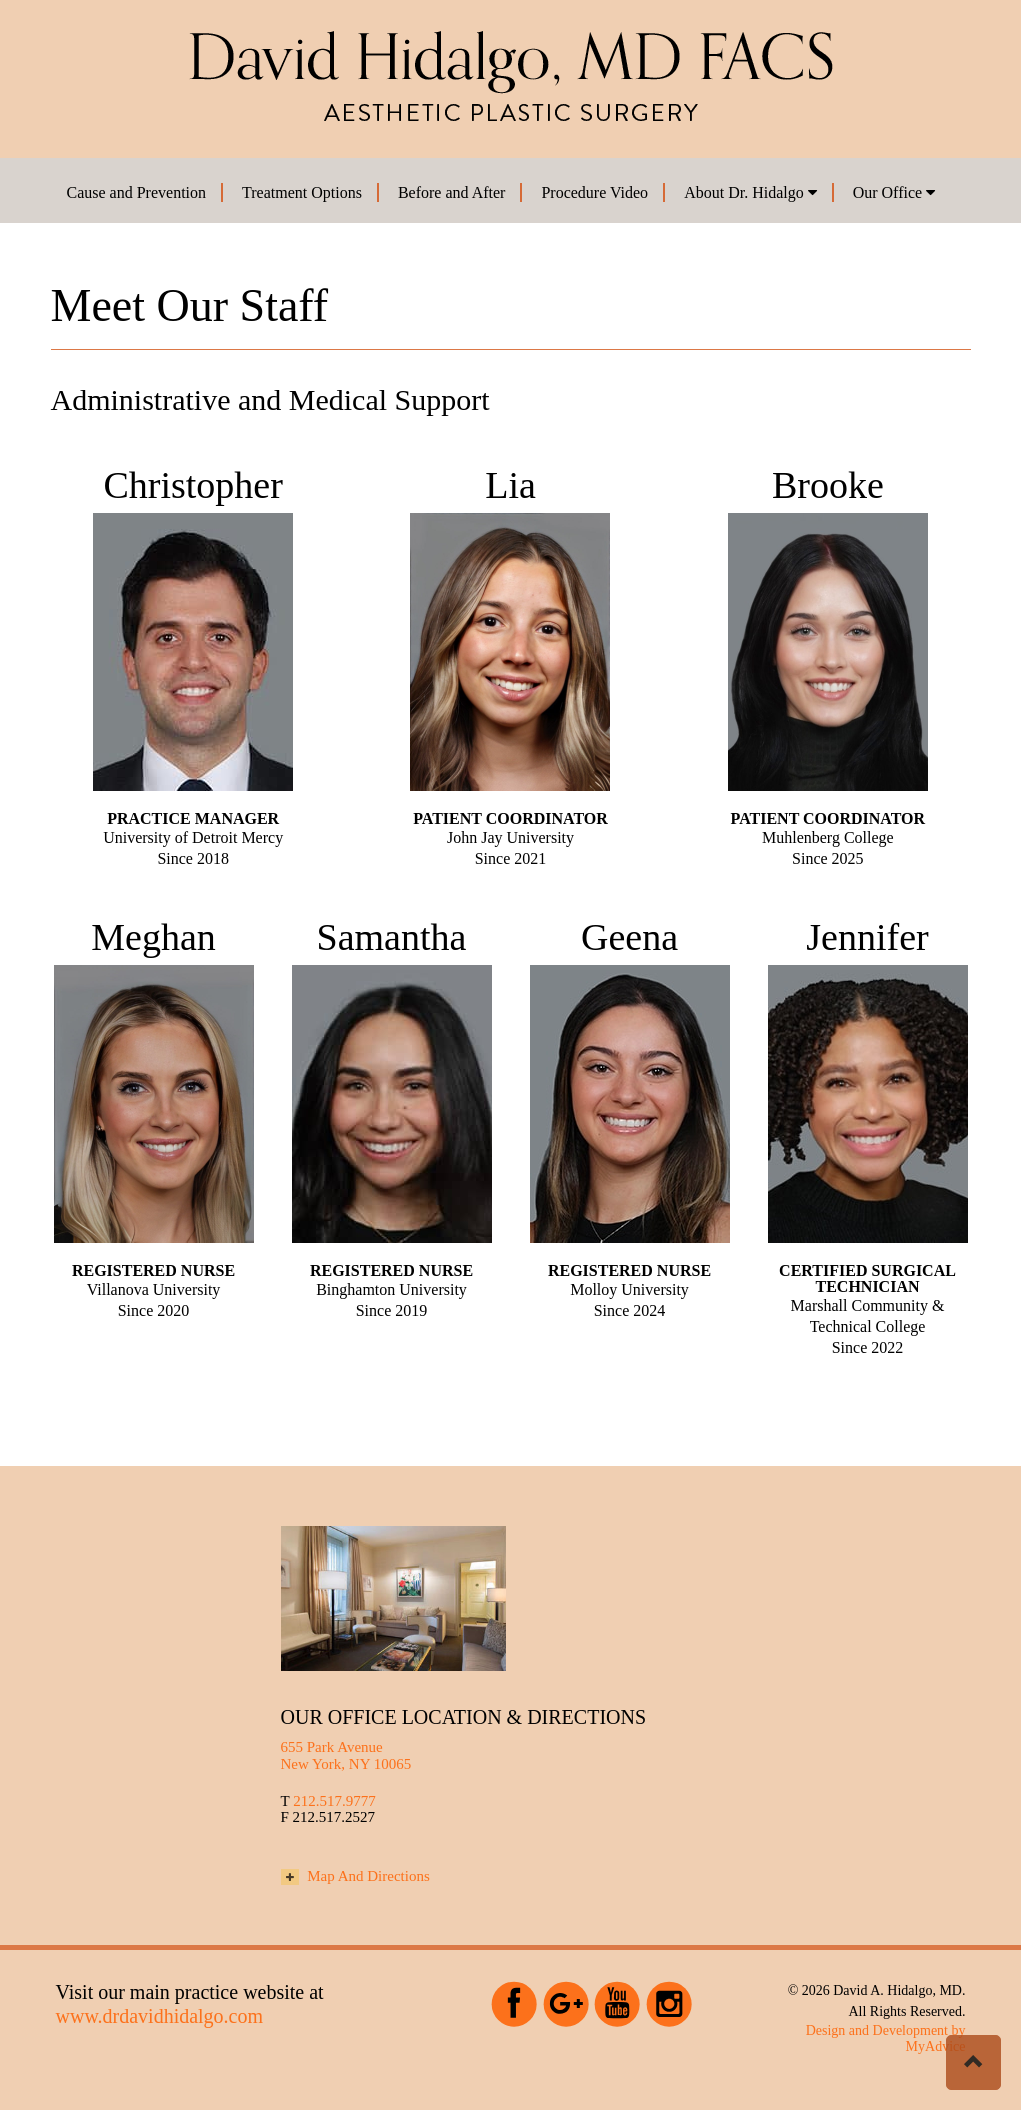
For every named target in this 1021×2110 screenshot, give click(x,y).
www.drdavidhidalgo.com (160, 2016)
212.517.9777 (334, 1801)
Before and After (452, 192)
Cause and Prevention (137, 192)
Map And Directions (355, 1876)
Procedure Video (594, 192)
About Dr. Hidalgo (750, 192)
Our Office (894, 192)
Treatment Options (302, 192)
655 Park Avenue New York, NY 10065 (346, 1755)
